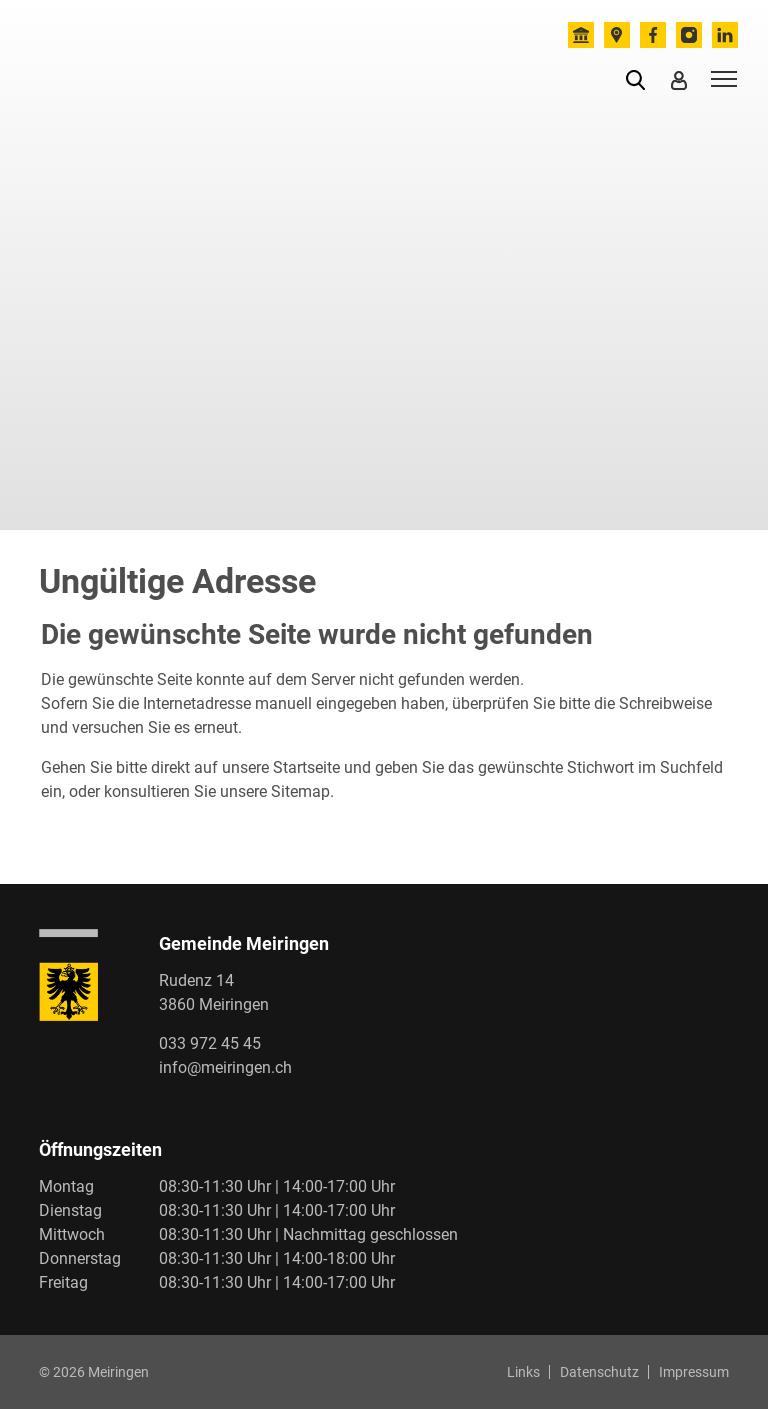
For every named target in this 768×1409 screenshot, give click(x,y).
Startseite (306, 767)
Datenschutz (599, 1372)
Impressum (694, 1372)
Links (523, 1372)
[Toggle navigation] (721, 78)
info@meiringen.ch (225, 1067)
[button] (639, 79)
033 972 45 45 (210, 1043)
